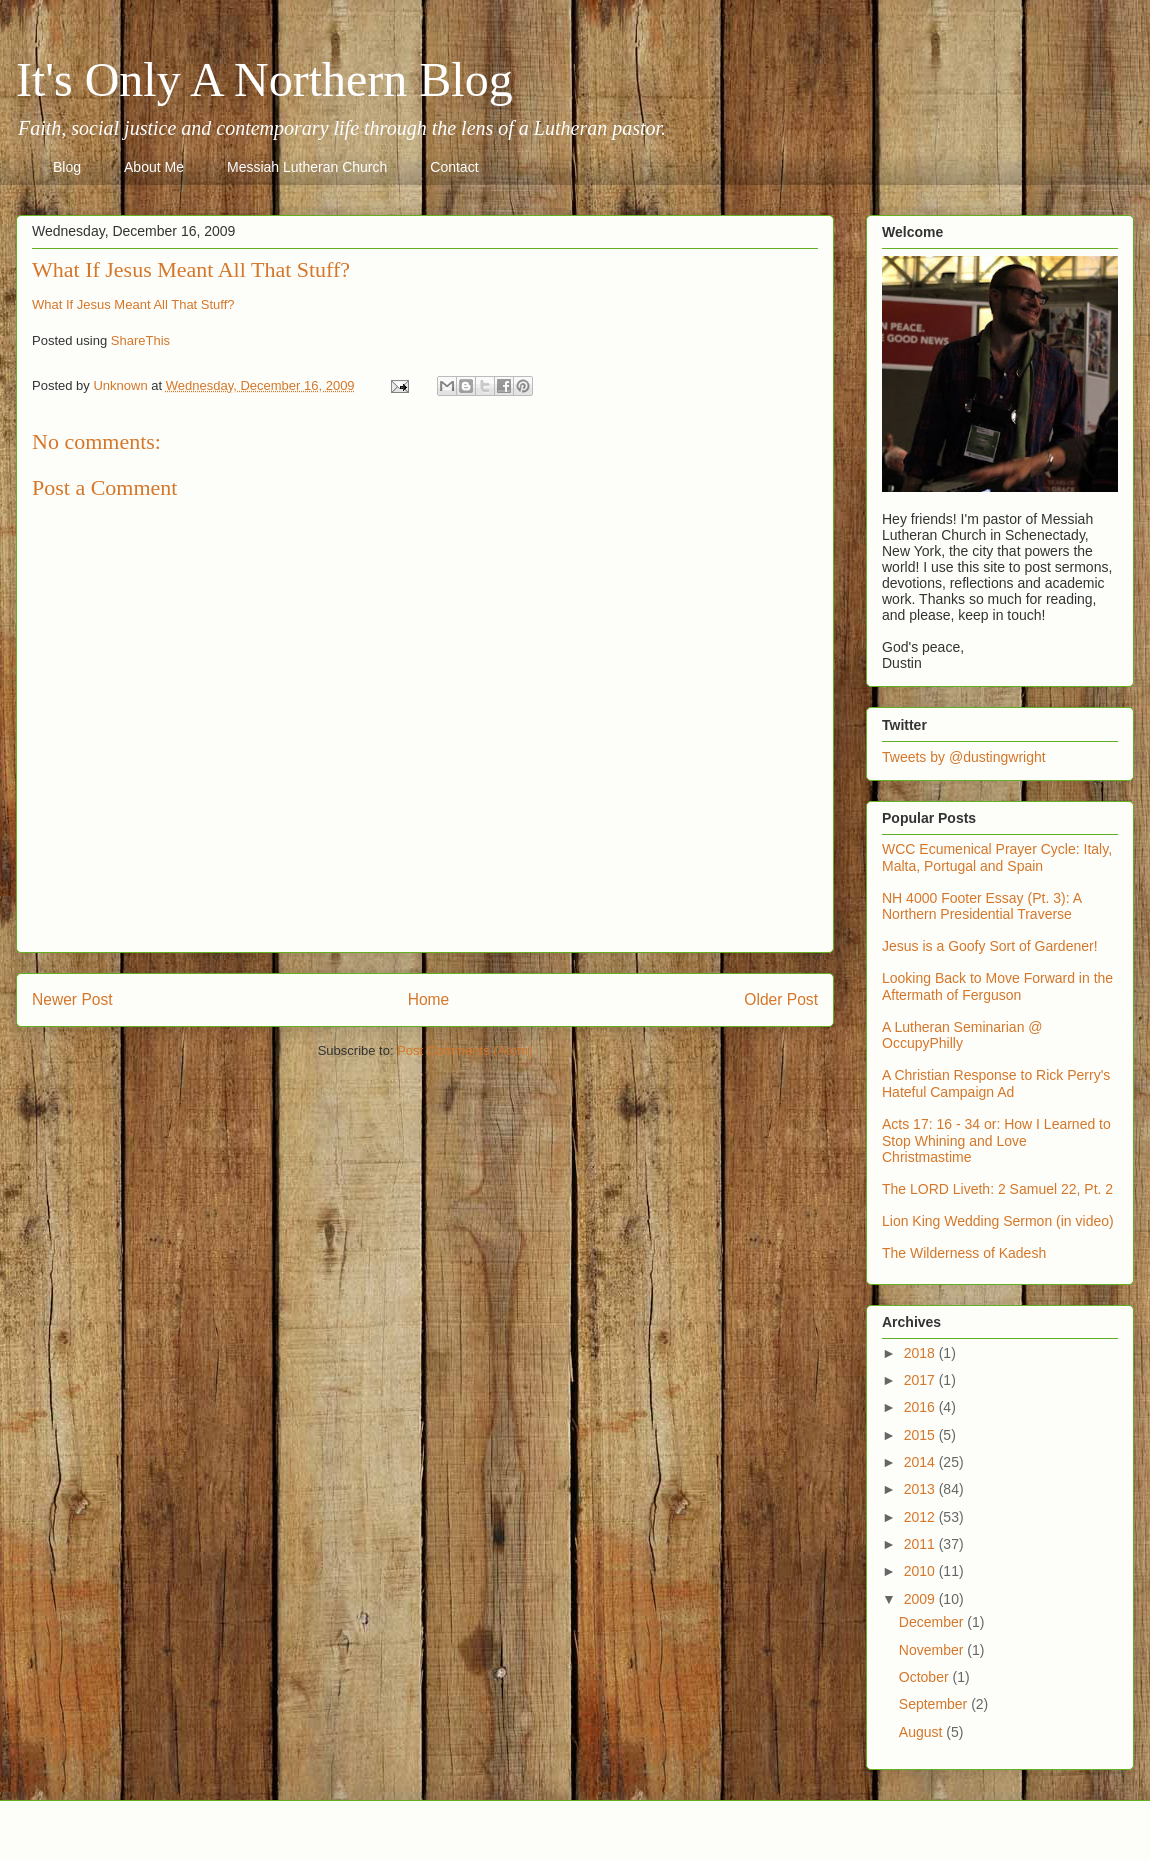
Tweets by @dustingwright (964, 757)
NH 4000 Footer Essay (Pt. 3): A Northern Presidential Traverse (981, 906)
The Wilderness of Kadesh (964, 1253)
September (935, 1704)
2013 (921, 1489)
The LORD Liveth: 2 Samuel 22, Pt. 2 (997, 1189)
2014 (921, 1462)
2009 (921, 1599)
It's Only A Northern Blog (264, 79)
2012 (921, 1517)
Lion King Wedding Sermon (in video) (998, 1221)
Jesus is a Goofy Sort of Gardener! (990, 946)
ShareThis (140, 340)
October (926, 1677)
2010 (921, 1571)
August (922, 1732)
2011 (921, 1544)
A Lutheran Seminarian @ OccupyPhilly (962, 1035)
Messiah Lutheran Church (307, 167)
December (933, 1622)
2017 (921, 1380)
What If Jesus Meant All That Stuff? (133, 304)
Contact (454, 167)
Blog (67, 167)
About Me (154, 167)
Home (429, 999)
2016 (921, 1407)
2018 (921, 1353)
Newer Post (72, 999)
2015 (921, 1435)
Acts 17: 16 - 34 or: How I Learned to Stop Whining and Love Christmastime (996, 1141)
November (933, 1650)
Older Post (781, 999)
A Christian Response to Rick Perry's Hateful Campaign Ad (996, 1083)
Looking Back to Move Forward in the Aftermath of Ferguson (997, 986)
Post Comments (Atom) (464, 1050)
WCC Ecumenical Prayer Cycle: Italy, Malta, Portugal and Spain (997, 857)
